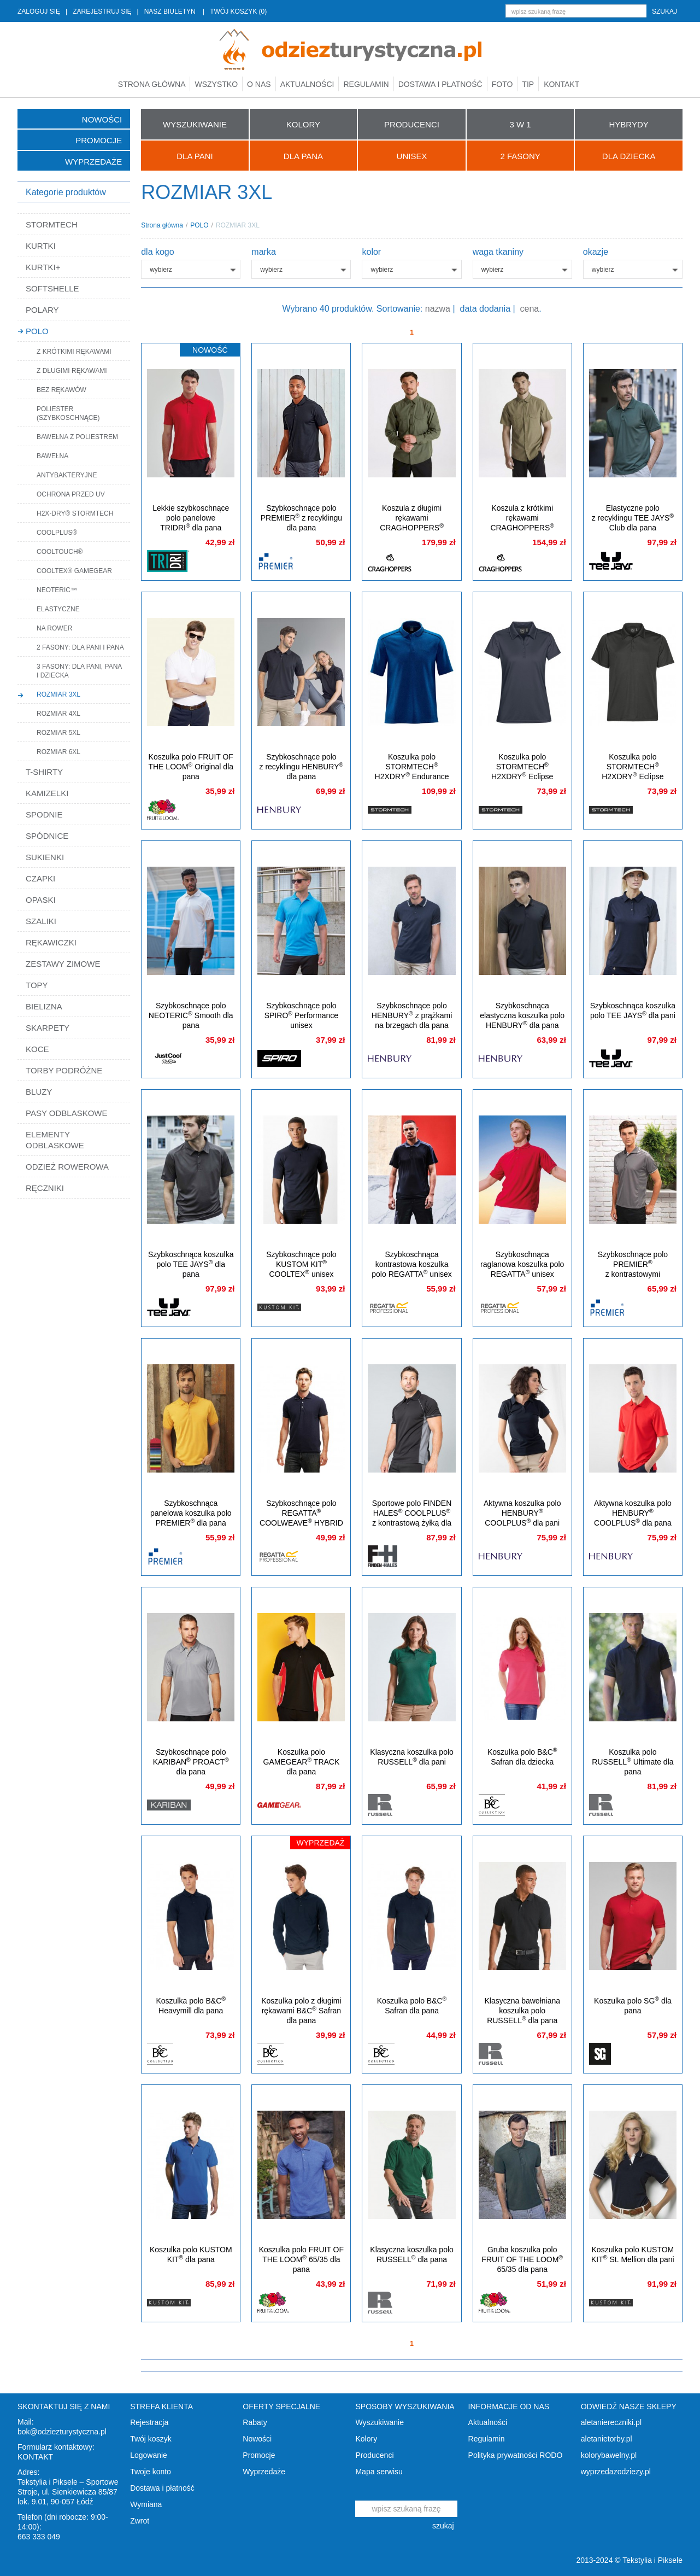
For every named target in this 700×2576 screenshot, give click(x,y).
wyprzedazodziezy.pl (616, 2471)
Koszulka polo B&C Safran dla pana (412, 2005)
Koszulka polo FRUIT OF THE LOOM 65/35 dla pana (301, 2259)
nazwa (437, 308)
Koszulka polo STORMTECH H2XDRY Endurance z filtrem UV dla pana (412, 771)
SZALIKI (41, 921)
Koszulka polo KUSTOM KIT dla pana (191, 2254)
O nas (259, 84)
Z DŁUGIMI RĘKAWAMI (72, 371)
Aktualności (307, 84)
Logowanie (148, 2455)
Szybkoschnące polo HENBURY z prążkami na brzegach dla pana (412, 1015)
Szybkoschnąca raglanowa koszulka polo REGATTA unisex (522, 1264)
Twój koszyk (150, 2438)
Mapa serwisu (378, 2471)
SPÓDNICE (47, 835)
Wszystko (216, 84)
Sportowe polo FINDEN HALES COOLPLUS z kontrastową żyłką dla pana (412, 1518)
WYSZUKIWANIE (195, 124)
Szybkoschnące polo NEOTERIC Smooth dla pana (191, 1015)
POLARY (42, 309)
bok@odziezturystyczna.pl (62, 2431)
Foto (502, 84)
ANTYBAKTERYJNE (67, 475)
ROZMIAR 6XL (58, 752)
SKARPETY (47, 1027)
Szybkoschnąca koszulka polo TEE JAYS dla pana (190, 1264)
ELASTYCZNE (58, 609)
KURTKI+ (43, 267)
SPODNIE (44, 814)
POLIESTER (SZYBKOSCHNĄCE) (68, 413)
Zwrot (139, 2520)
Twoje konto (150, 2471)
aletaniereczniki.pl (611, 2422)
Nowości (102, 119)
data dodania (485, 308)
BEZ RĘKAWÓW (61, 390)
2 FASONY (520, 156)
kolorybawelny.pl (609, 2455)
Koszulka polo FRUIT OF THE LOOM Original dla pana (190, 766)
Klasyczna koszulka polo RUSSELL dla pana (412, 2254)
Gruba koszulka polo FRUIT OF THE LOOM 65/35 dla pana (522, 2259)
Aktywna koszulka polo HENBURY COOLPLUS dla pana (633, 1513)
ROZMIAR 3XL (58, 694)
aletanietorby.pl (606, 2438)
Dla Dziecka (629, 156)
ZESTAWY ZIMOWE (63, 963)
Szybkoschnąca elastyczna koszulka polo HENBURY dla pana (522, 1015)
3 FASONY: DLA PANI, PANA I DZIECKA (79, 671)
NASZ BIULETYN (170, 11)
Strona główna (152, 84)
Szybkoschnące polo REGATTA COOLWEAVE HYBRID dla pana (301, 1518)
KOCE (37, 1049)
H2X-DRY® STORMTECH (75, 513)
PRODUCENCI (411, 124)
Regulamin (366, 84)
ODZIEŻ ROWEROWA (67, 1166)
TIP (528, 84)
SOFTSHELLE (52, 288)
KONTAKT (35, 2456)
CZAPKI (40, 878)
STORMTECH (52, 224)
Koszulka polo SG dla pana (633, 2005)
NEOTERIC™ (57, 590)
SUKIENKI (45, 857)
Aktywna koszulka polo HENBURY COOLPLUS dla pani (522, 1513)
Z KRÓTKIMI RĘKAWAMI (74, 351)
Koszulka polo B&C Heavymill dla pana (191, 2005)
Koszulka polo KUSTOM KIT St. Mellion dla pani (632, 2254)
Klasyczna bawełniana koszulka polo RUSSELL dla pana (522, 2010)
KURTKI (41, 245)
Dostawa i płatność (440, 84)
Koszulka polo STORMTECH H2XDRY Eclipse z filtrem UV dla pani (522, 771)
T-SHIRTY (44, 771)
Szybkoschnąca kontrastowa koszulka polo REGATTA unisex (412, 1264)
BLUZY (39, 1091)
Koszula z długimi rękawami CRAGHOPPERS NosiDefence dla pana (412, 523)
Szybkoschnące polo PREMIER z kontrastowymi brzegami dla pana (633, 1269)
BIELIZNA (44, 1006)
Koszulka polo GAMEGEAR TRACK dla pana (301, 1762)
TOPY (37, 985)
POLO (37, 331)
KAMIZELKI (47, 793)
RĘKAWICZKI (51, 942)
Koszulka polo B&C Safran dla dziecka (522, 1756)
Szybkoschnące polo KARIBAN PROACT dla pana (191, 1762)
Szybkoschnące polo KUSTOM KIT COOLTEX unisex (301, 1264)
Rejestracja (149, 2422)
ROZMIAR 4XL (58, 713)
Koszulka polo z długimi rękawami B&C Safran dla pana (301, 2010)
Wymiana (146, 2504)
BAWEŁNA (52, 456)
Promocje (98, 140)
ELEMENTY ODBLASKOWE (55, 1140)
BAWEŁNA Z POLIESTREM (77, 437)
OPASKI (41, 899)
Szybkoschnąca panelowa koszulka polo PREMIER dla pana (191, 1513)
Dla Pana (303, 156)
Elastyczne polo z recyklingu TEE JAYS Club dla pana (633, 518)
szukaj (664, 11)
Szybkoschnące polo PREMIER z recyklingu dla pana (301, 518)
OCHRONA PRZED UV (71, 494)
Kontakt (561, 84)
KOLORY (303, 124)
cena (529, 308)
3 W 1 (520, 124)
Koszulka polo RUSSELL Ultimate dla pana (632, 1762)
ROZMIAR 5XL (58, 733)
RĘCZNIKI (45, 1188)
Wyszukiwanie (379, 2422)
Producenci (374, 2455)
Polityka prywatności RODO (515, 2455)
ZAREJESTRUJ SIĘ (102, 11)
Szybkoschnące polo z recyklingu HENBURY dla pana (302, 766)
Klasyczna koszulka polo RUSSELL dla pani (412, 1757)
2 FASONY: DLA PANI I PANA (80, 647)
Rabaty (255, 2422)
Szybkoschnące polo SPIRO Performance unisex (301, 1015)
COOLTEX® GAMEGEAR (74, 571)
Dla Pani (195, 156)
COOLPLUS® (57, 532)
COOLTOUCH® (60, 552)
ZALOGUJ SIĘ (38, 11)
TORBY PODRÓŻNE (64, 1070)
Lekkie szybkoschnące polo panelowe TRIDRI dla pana (190, 518)
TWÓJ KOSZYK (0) (238, 11)
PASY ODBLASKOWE (67, 1113)
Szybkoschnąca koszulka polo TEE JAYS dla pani (632, 1010)
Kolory (366, 2438)
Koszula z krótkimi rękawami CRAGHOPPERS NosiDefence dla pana (522, 523)
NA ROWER (54, 628)
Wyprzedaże (93, 161)
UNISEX (412, 156)
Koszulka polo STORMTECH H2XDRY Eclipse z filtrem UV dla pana (632, 771)
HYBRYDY (629, 124)
